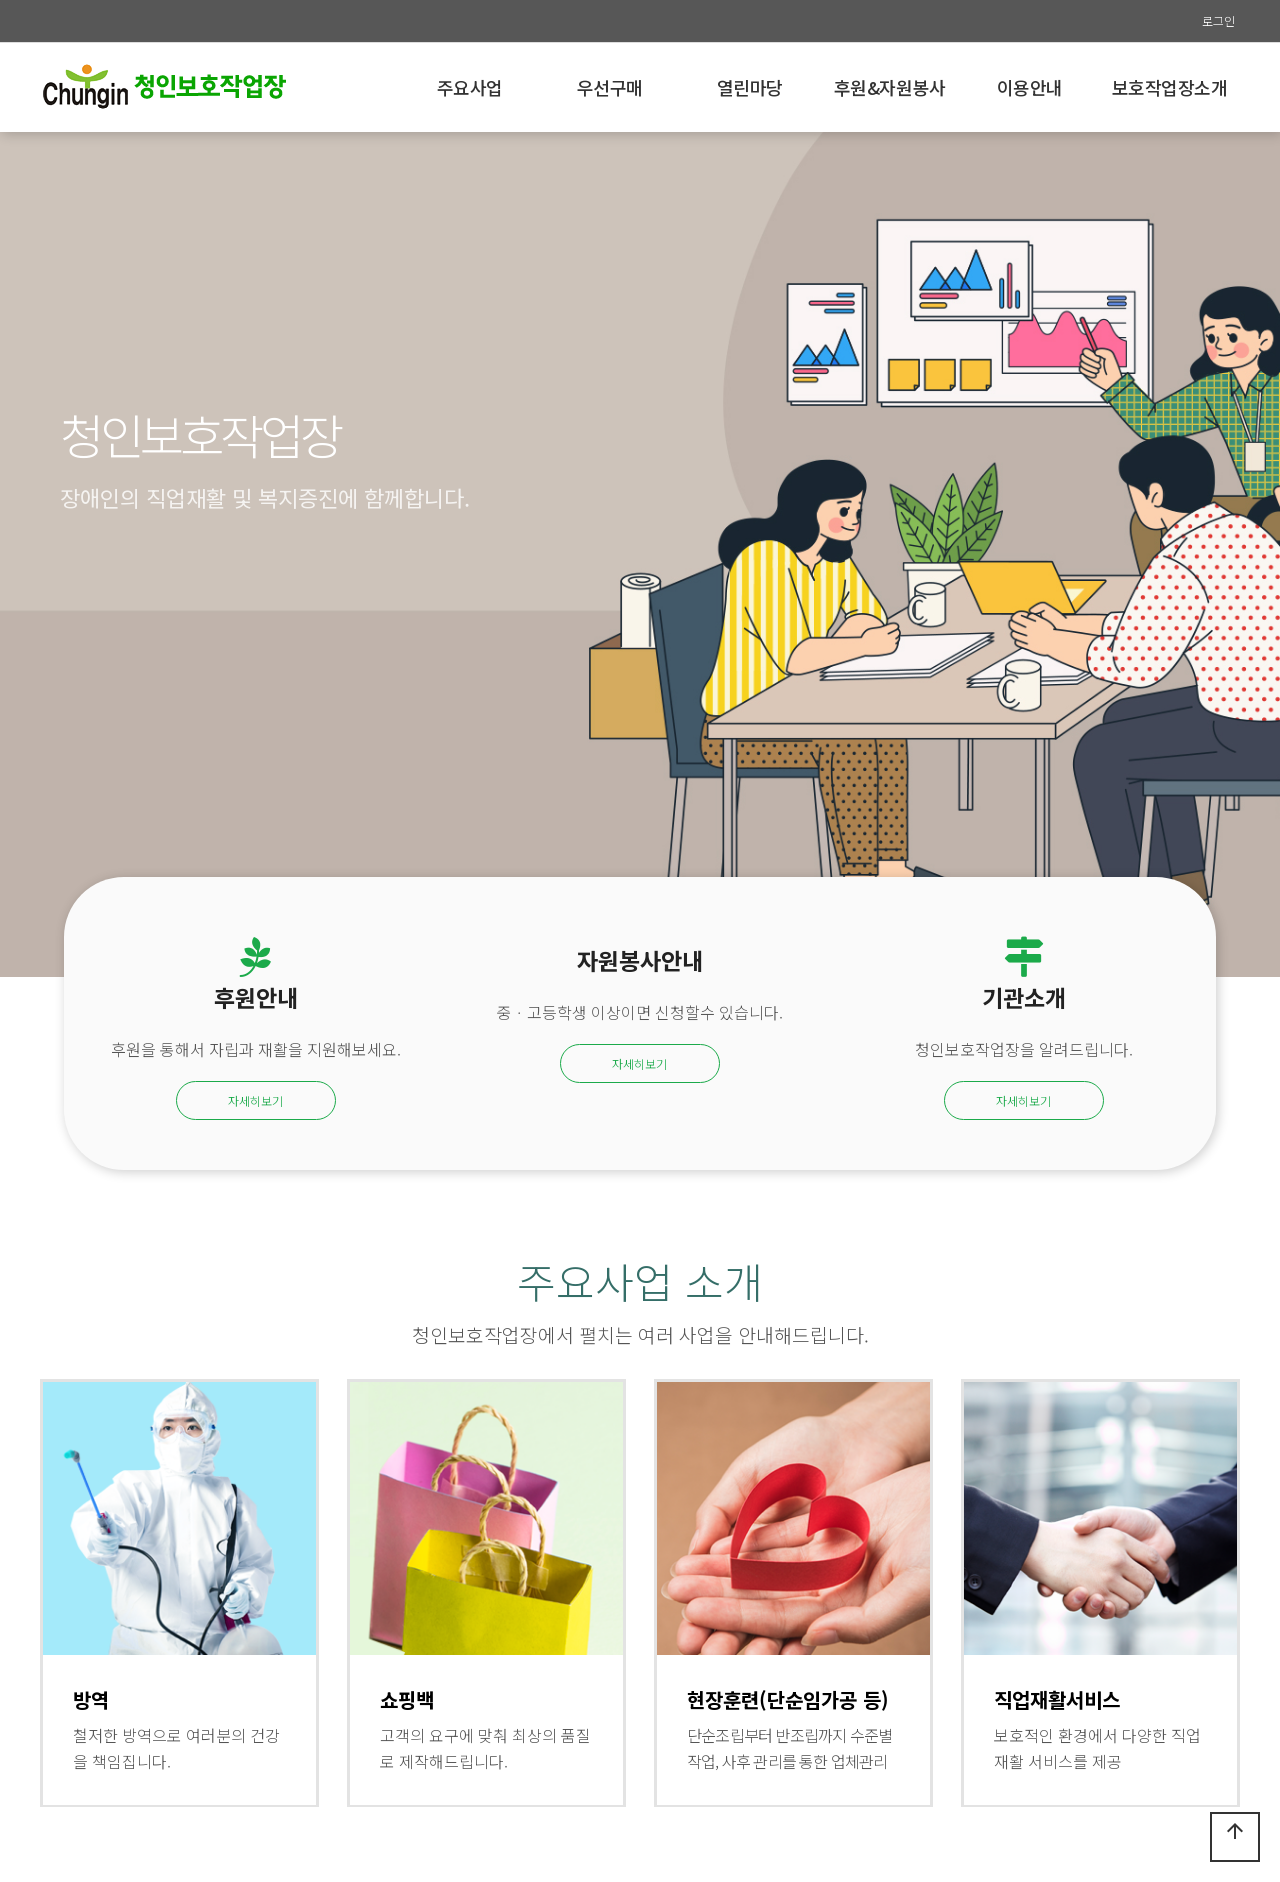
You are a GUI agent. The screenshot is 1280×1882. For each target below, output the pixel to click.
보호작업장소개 (1170, 87)
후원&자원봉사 (890, 87)
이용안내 (1030, 87)
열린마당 (750, 87)
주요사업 (470, 87)
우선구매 (610, 87)
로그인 (1218, 20)
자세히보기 (255, 1100)
